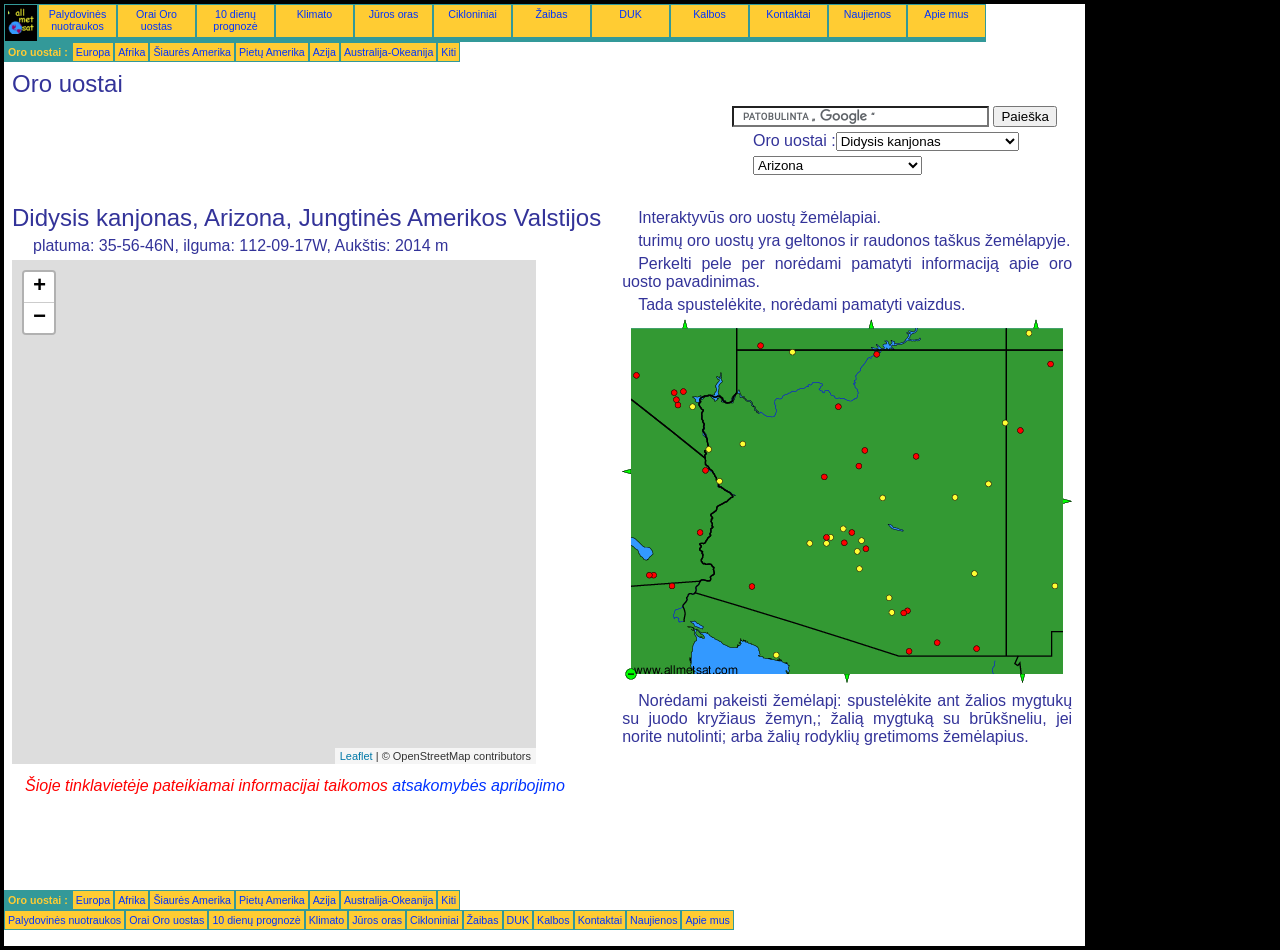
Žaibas (552, 14)
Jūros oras (394, 14)
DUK (630, 14)
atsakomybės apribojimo (478, 785)
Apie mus (946, 14)
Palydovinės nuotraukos (77, 20)
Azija (324, 52)
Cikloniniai (472, 14)
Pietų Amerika (272, 52)
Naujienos (867, 14)
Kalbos (709, 14)
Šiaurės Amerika (192, 52)
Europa (93, 52)
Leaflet (356, 756)
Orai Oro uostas (156, 20)
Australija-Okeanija (388, 52)
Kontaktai (788, 14)
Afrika (131, 52)
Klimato (315, 14)
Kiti (448, 52)
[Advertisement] (368, 151)
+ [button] (39, 287)
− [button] (39, 318)
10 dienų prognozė (235, 20)
